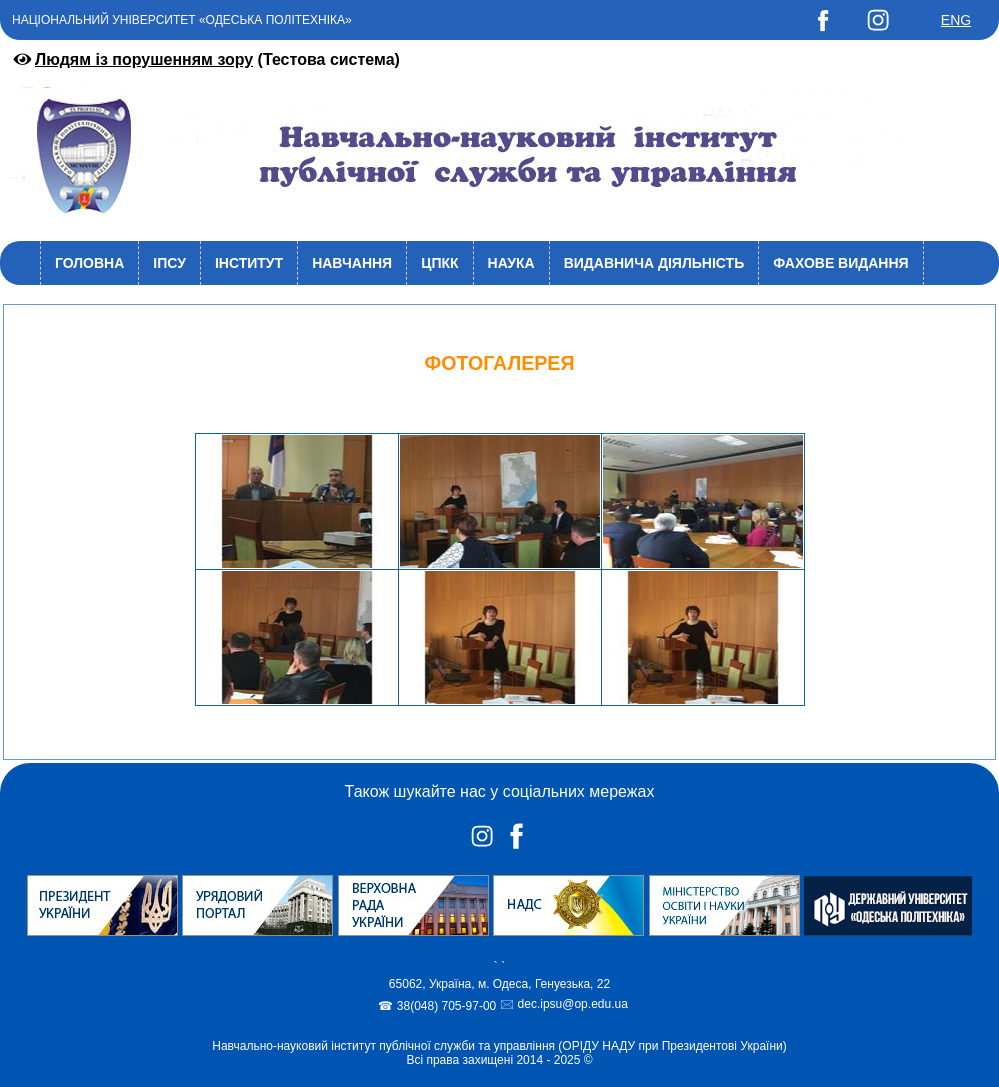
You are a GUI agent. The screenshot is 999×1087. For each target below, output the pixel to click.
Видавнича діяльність (654, 263)
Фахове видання (840, 263)
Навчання (352, 263)
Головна (89, 263)
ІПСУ (169, 263)
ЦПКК (439, 263)
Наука (511, 263)
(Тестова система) (205, 59)
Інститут (249, 263)
